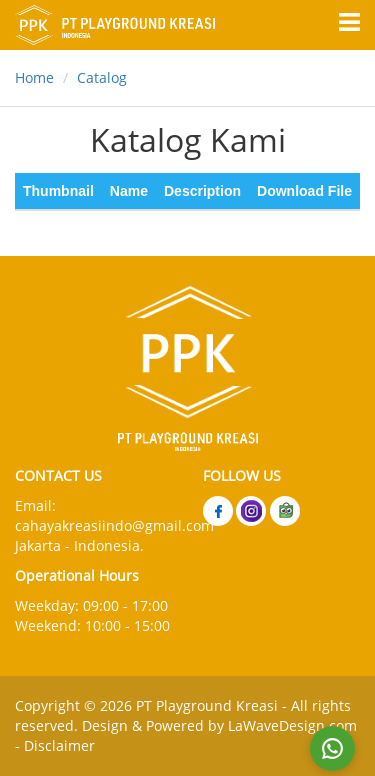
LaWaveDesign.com (292, 725)
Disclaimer (59, 745)
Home (34, 77)
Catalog (102, 77)
